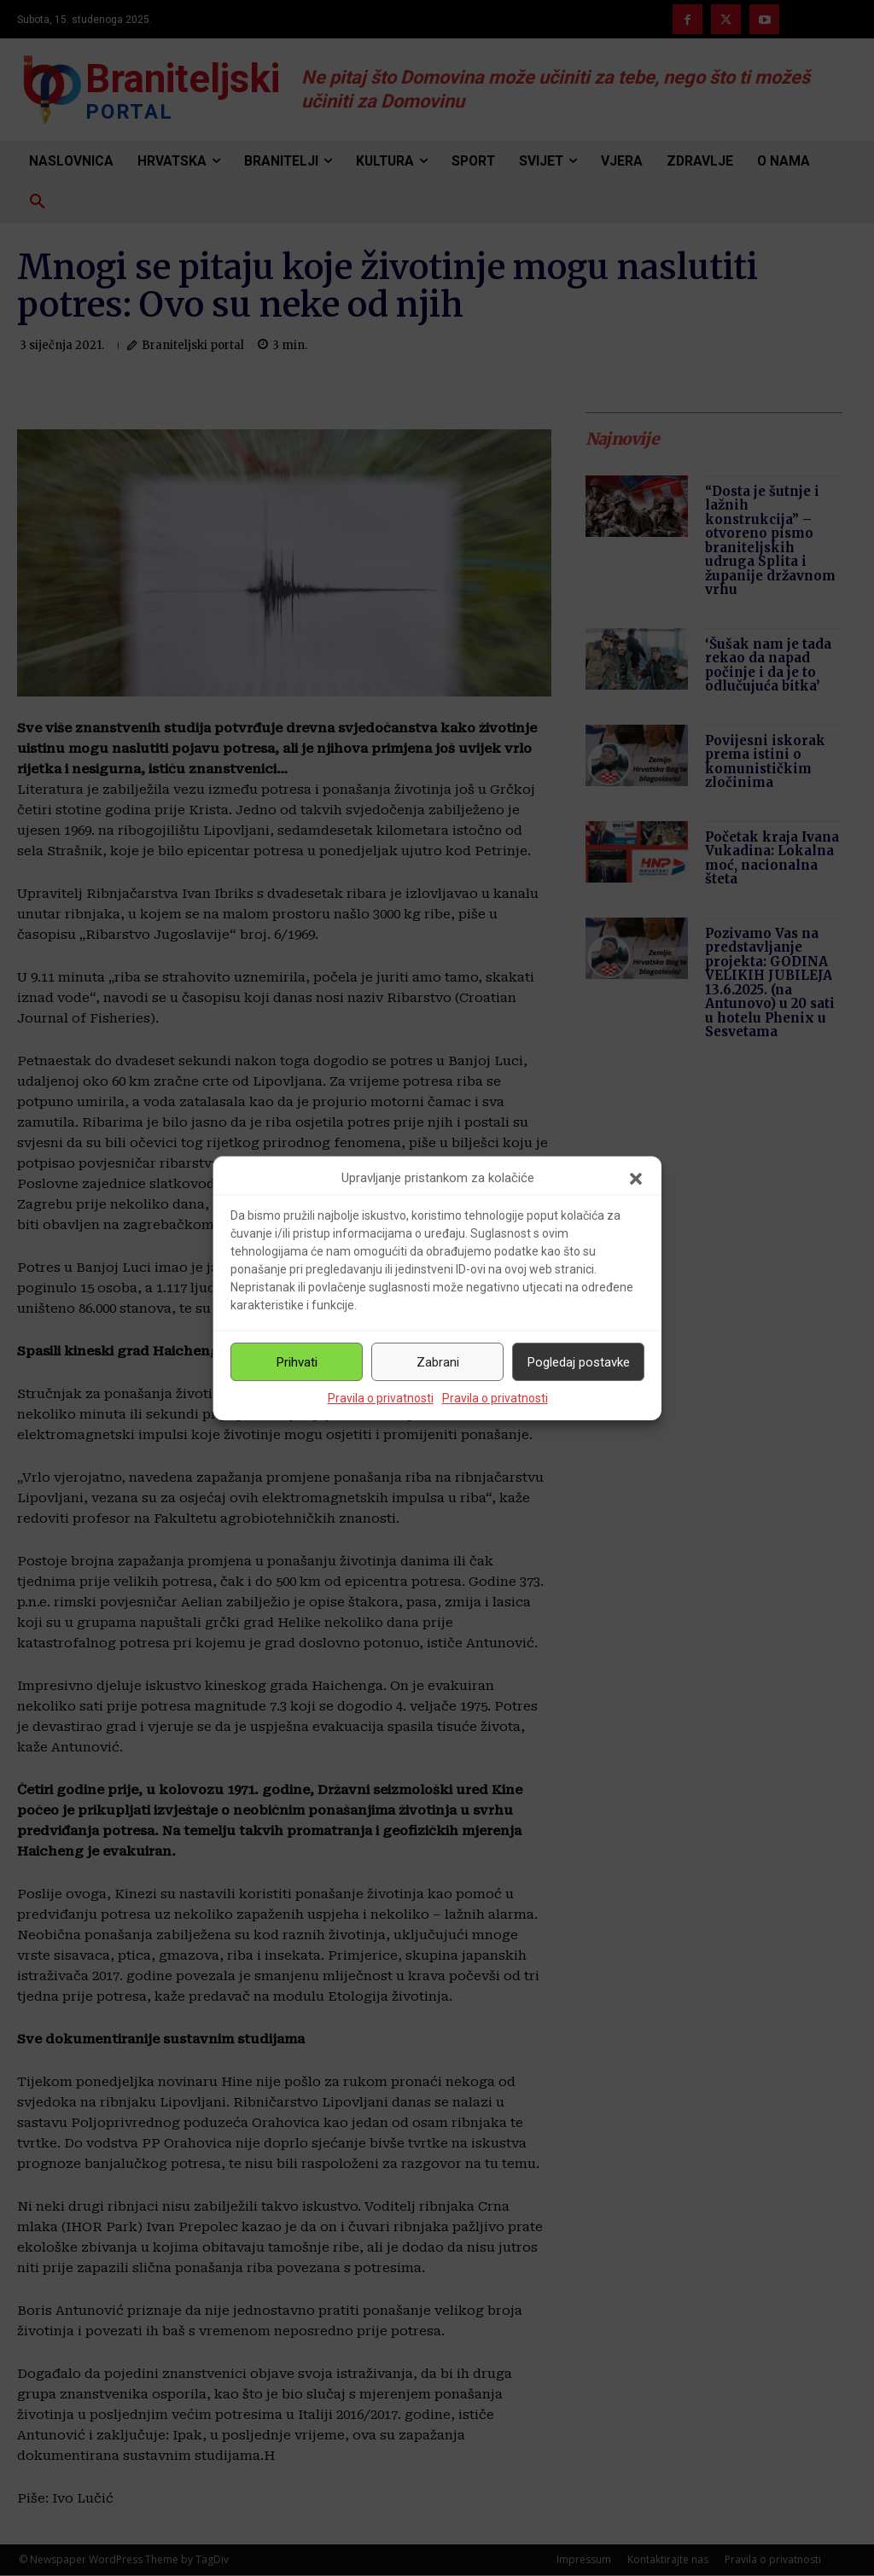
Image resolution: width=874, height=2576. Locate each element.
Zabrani (438, 1362)
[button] (635, 1178)
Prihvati (297, 1362)
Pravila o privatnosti (381, 1398)
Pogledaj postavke (578, 1362)
